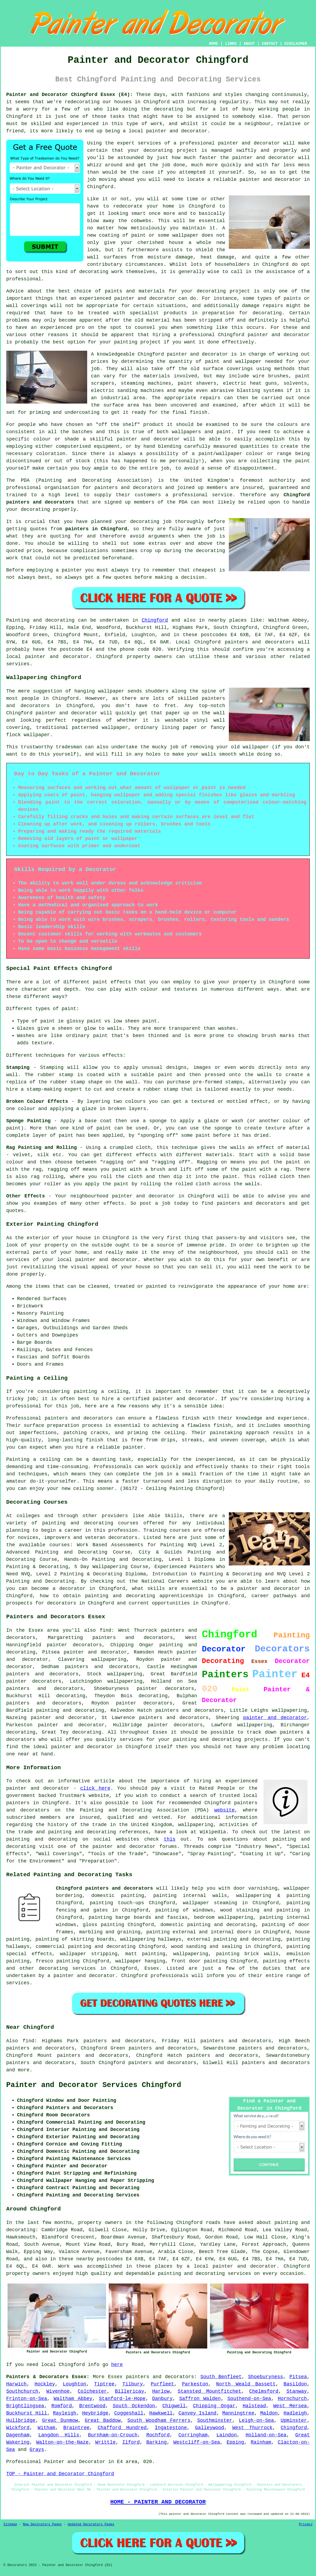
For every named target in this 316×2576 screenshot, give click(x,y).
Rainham (261, 2442)
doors (244, 1932)
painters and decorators (128, 487)
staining (247, 1910)
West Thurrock (252, 2427)
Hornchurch (292, 2398)
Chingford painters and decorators (104, 1888)
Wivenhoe (58, 2391)
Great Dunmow (60, 2420)
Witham (46, 2427)
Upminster (294, 2420)
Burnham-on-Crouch (113, 2435)
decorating (158, 150)
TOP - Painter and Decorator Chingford (60, 2474)
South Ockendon (134, 2406)
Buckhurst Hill (26, 2413)
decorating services (67, 1968)
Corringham (193, 2435)
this (169, 1839)
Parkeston (195, 2384)
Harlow (161, 2391)
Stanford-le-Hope (122, 2398)
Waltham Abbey (73, 2398)
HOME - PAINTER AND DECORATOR (158, 2502)
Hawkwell (160, 2413)
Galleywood (209, 2427)
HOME (213, 44)
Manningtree (238, 2413)
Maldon (269, 2413)
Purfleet (162, 2384)
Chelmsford (263, 2391)
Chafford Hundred (122, 2427)
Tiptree (104, 2384)
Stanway (297, 2391)
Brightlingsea (25, 2406)
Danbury (162, 2398)
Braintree (76, 2427)
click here (95, 1788)
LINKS (230, 44)
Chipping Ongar (214, 2406)
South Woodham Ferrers (159, 2420)
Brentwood (92, 2406)
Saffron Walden (200, 2398)
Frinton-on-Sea (26, 2398)
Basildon (295, 2384)
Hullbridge (20, 2420)
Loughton (74, 2384)
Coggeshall (128, 2413)
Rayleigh (64, 2413)
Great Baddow (103, 2420)
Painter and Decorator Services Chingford (93, 2085)
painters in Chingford (96, 529)
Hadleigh (295, 2413)
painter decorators (165, 1688)
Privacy (305, 2524)
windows (66, 1924)
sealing (232, 1946)
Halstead (254, 2406)
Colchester (92, 2391)
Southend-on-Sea (249, 2398)
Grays (36, 2449)
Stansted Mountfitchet (209, 2391)
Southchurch (22, 2391)
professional (197, 143)
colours (287, 424)
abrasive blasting (235, 390)
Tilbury (133, 2384)
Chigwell (174, 2406)
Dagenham (17, 2435)
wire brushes (271, 376)
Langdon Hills (58, 2435)
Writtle (105, 2442)
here (117, 2364)
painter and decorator (279, 335)
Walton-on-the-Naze (62, 2442)
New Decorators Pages (42, 2524)
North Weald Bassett (246, 2384)
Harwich (16, 2384)
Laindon (226, 2435)
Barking (156, 2442)
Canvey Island (197, 2413)
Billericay (129, 2391)
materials (157, 376)
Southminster (214, 2420)
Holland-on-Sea (266, 2435)
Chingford (155, 620)
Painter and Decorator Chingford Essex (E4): (69, 94)
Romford (62, 2406)
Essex (151, 1968)
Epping (235, 2442)
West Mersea (290, 2406)
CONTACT (270, 44)
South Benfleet (221, 2376)
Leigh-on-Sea (256, 2420)
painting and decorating (70, 1710)
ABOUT (249, 44)
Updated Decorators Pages (91, 2524)
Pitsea (298, 2376)
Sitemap (10, 2524)
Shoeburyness (265, 2376)
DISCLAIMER (295, 44)
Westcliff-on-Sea (196, 2442)
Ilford (131, 2442)
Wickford (17, 2427)
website (224, 1810)
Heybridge (95, 2413)
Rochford (157, 2435)
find (28, 2041)
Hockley (45, 2384)
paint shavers (197, 383)
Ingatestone (171, 2427)
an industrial (110, 398)
